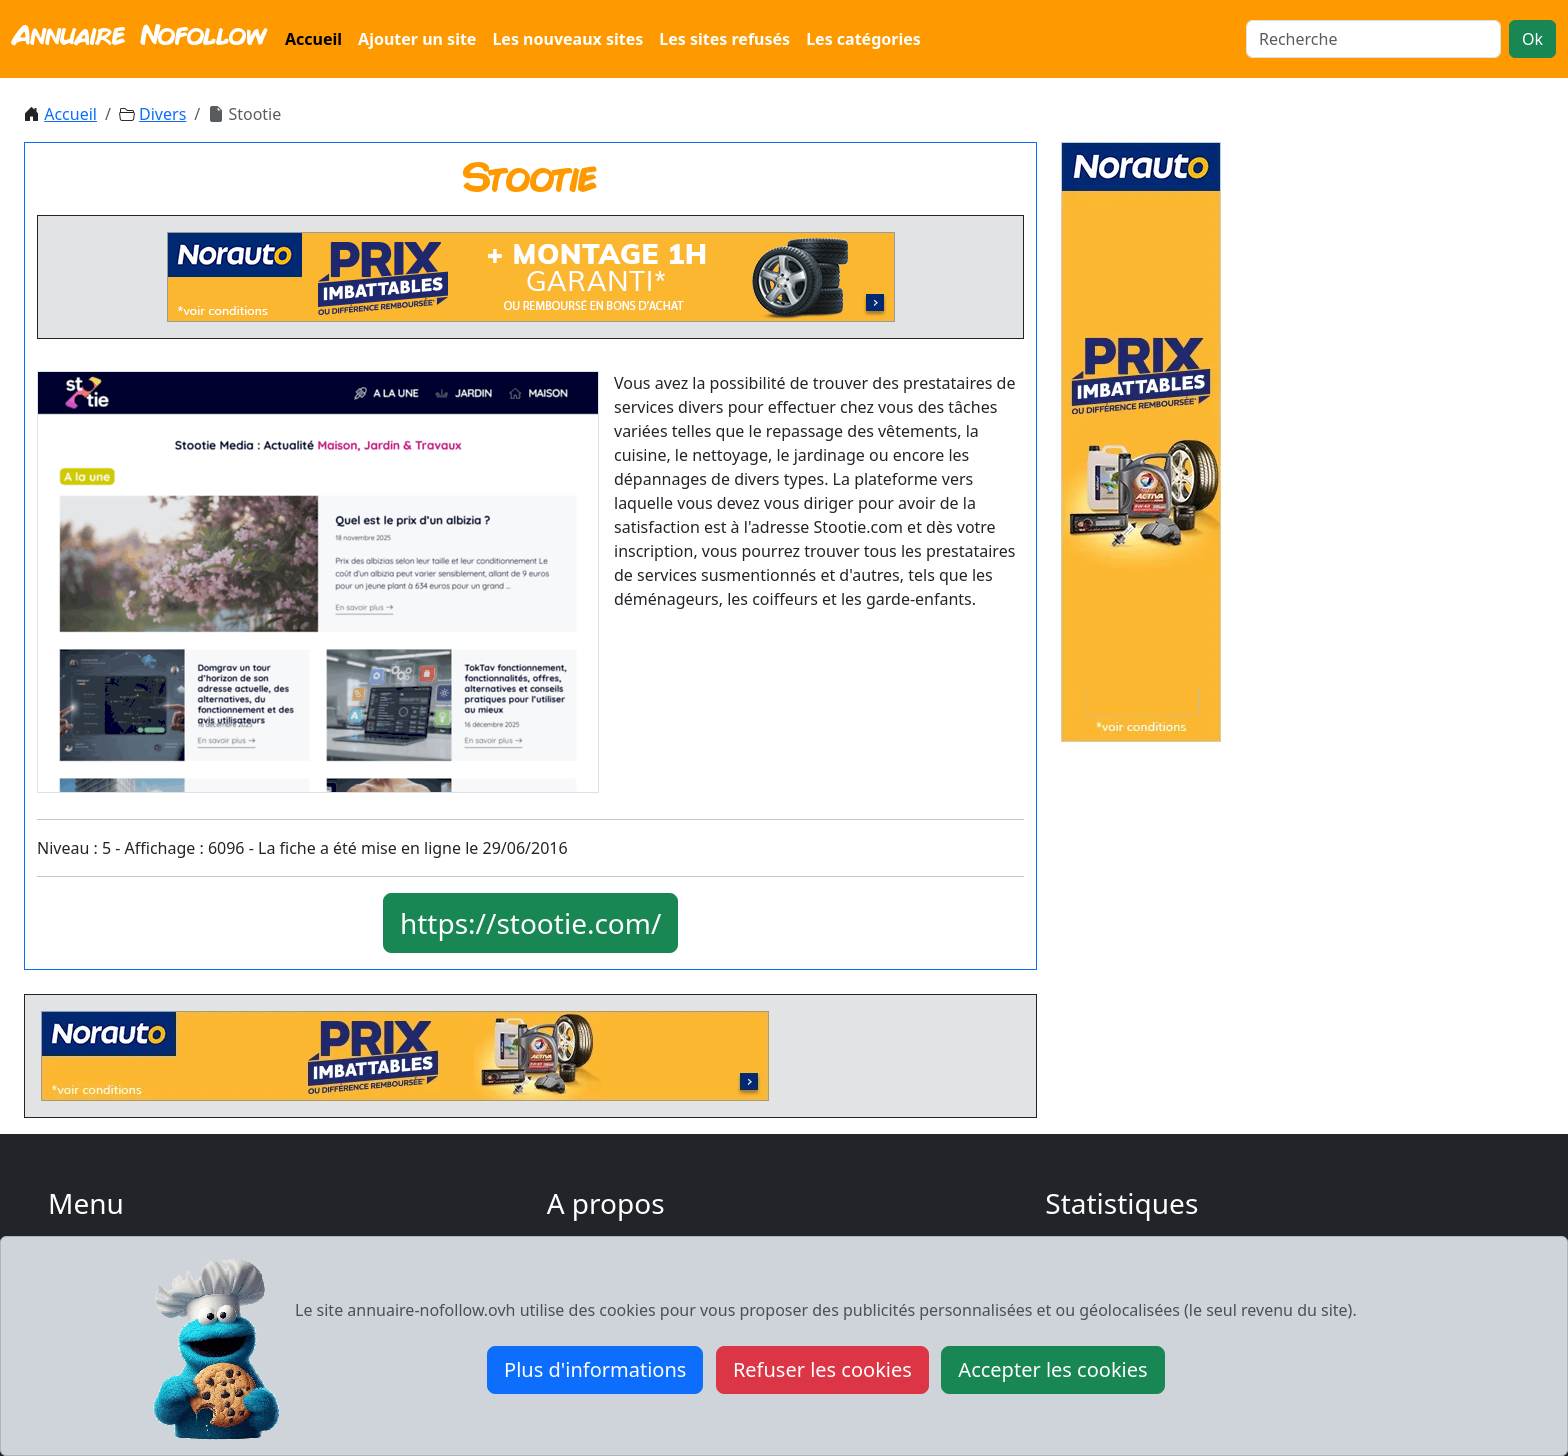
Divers (162, 114)
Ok (1532, 39)
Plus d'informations (595, 1369)
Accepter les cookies (1052, 1369)
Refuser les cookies (822, 1369)
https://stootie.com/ (531, 923)
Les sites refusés (724, 39)
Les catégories (863, 39)
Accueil (313, 39)
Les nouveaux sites (567, 39)
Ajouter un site (417, 39)
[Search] (1373, 39)
